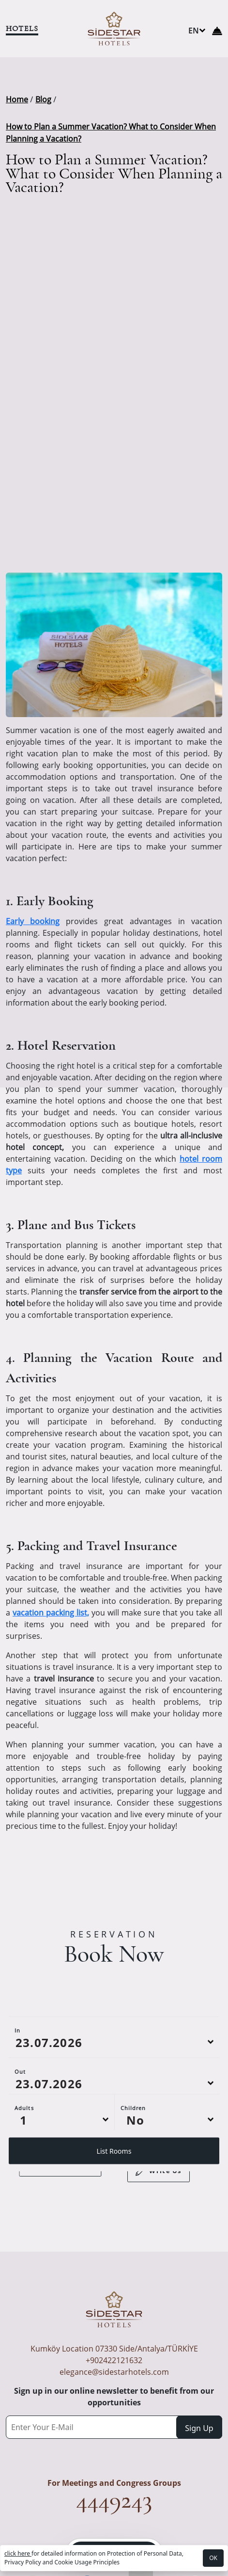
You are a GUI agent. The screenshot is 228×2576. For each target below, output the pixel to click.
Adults (24, 2152)
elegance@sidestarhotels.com (114, 2372)
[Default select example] (61, 2164)
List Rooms (114, 2195)
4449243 (114, 2499)
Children (133, 2152)
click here (17, 2553)
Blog (43, 99)
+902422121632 (114, 2360)
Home (17, 99)
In (17, 2075)
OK (213, 2558)
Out (20, 2116)
